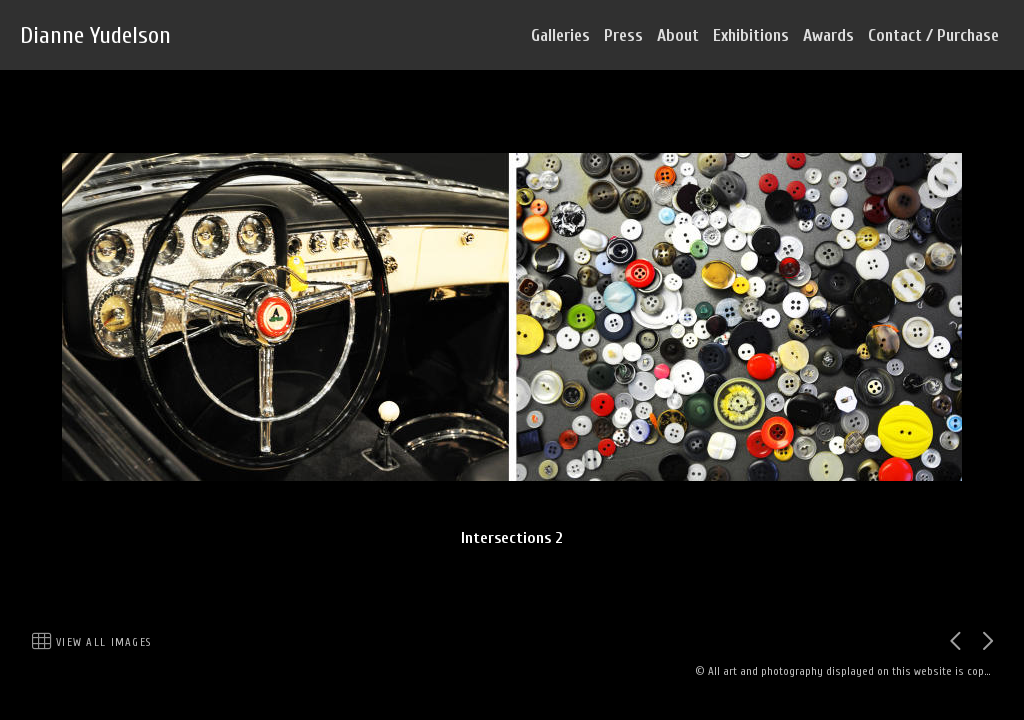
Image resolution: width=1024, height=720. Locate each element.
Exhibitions (751, 35)
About (678, 35)
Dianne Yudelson (95, 35)
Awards (828, 35)
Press (623, 35)
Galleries (560, 35)
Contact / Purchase (933, 35)
